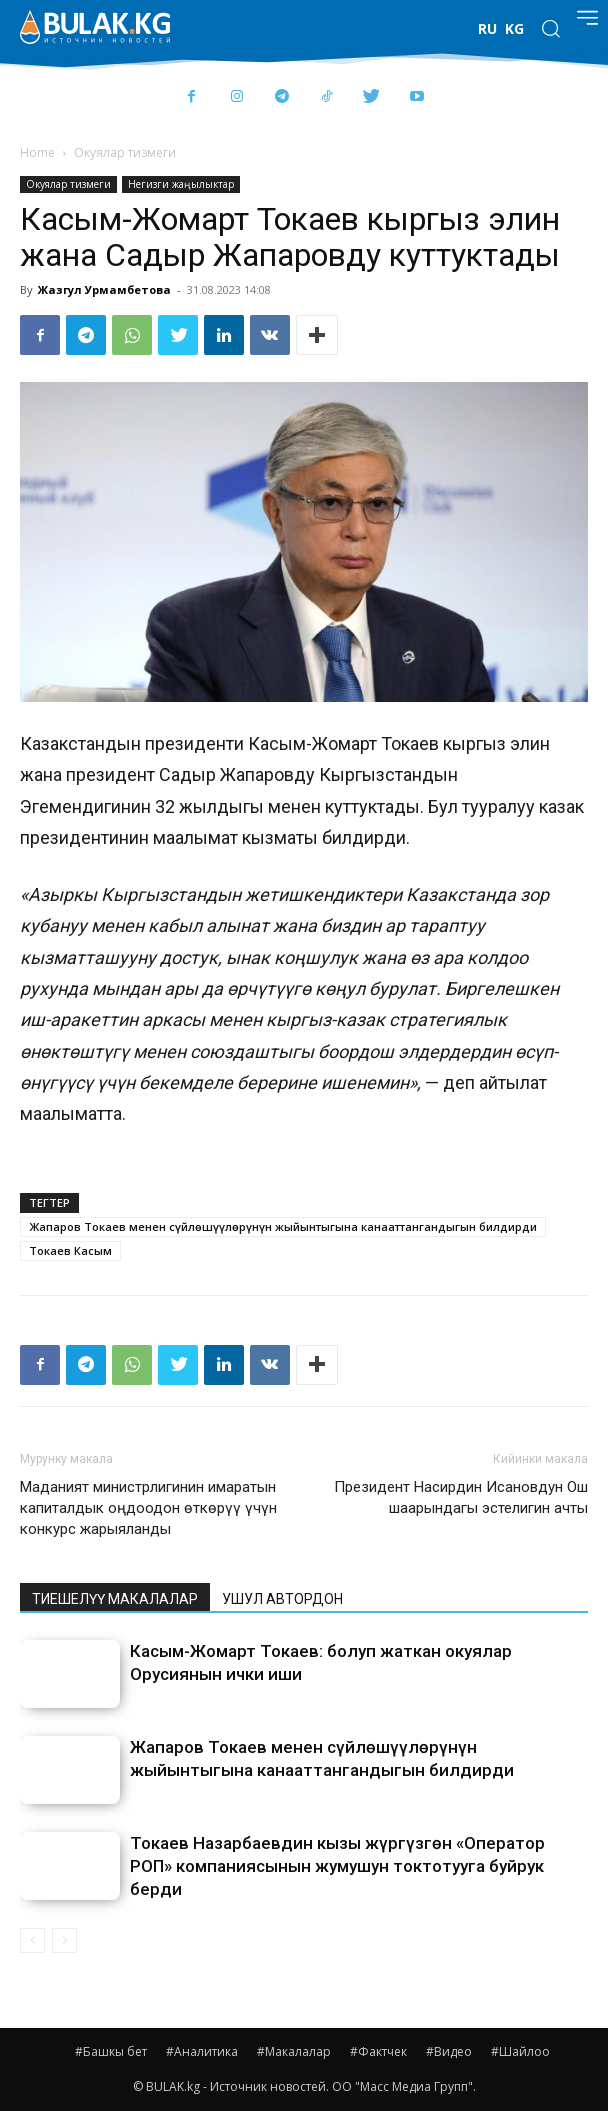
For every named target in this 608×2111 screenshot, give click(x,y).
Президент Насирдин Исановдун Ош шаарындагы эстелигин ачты (461, 1497)
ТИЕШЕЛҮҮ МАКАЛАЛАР (115, 1599)
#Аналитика (202, 2051)
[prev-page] (32, 1940)
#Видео (449, 2051)
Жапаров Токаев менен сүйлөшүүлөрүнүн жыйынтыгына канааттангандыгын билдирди (283, 1226)
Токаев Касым (70, 1250)
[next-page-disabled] (64, 1940)
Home (37, 152)
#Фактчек (378, 2051)
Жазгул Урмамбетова (104, 289)
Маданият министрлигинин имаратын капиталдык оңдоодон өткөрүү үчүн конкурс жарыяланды (148, 1508)
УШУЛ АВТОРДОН (282, 1599)
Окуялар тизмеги (125, 152)
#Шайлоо (520, 2051)
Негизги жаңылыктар (181, 184)
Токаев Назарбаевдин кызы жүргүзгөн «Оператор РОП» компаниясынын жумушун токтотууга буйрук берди (337, 1866)
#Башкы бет (111, 2051)
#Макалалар (294, 2051)
